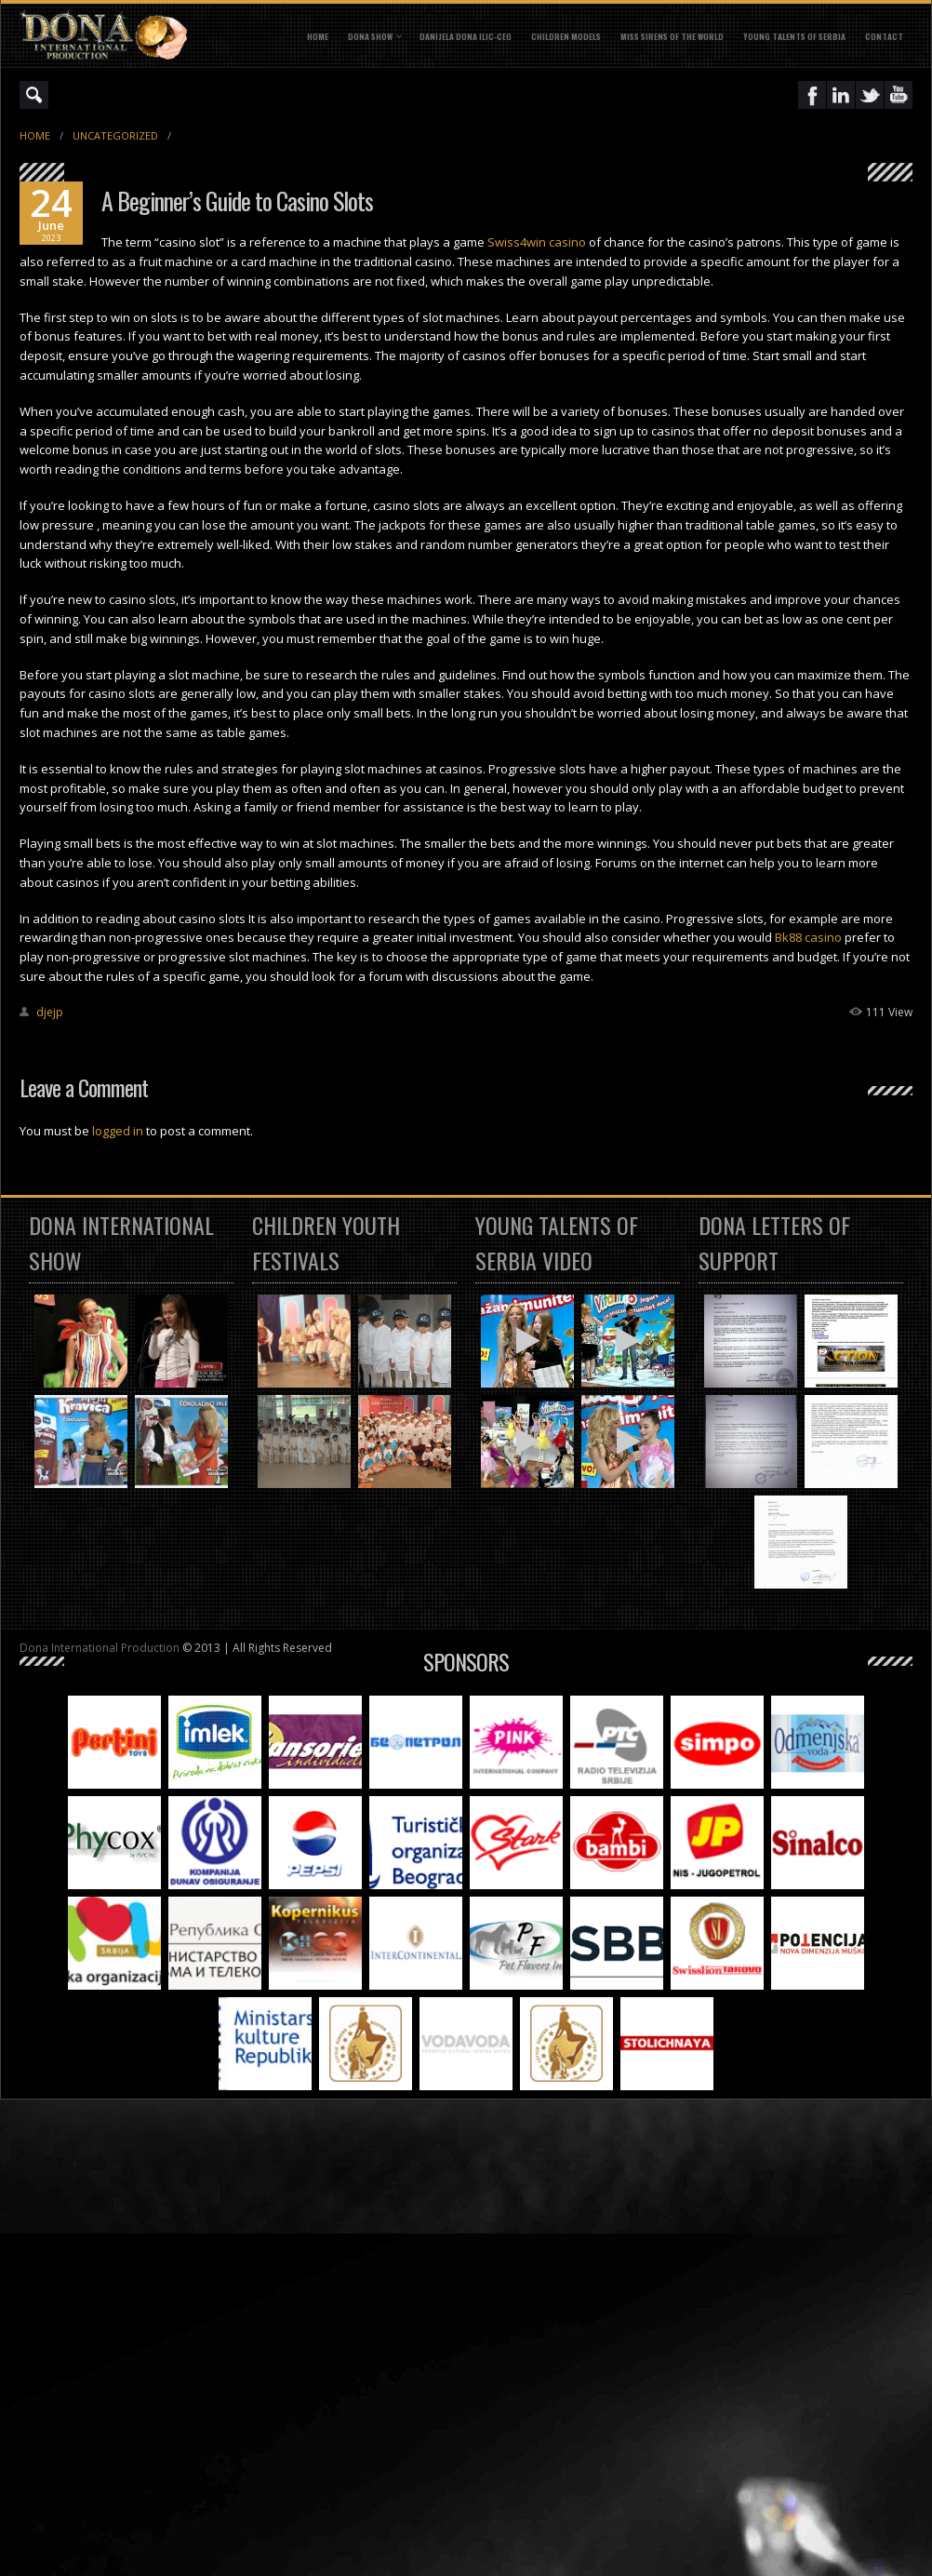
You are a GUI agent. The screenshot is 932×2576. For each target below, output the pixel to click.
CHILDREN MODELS (566, 36)
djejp (49, 1012)
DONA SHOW (370, 36)
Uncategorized (115, 135)
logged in (117, 1130)
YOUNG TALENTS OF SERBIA (794, 36)
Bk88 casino (808, 937)
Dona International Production (100, 1648)
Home (317, 36)
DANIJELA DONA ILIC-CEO (465, 36)
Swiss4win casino (536, 242)
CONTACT (884, 36)
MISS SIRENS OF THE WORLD (672, 36)
